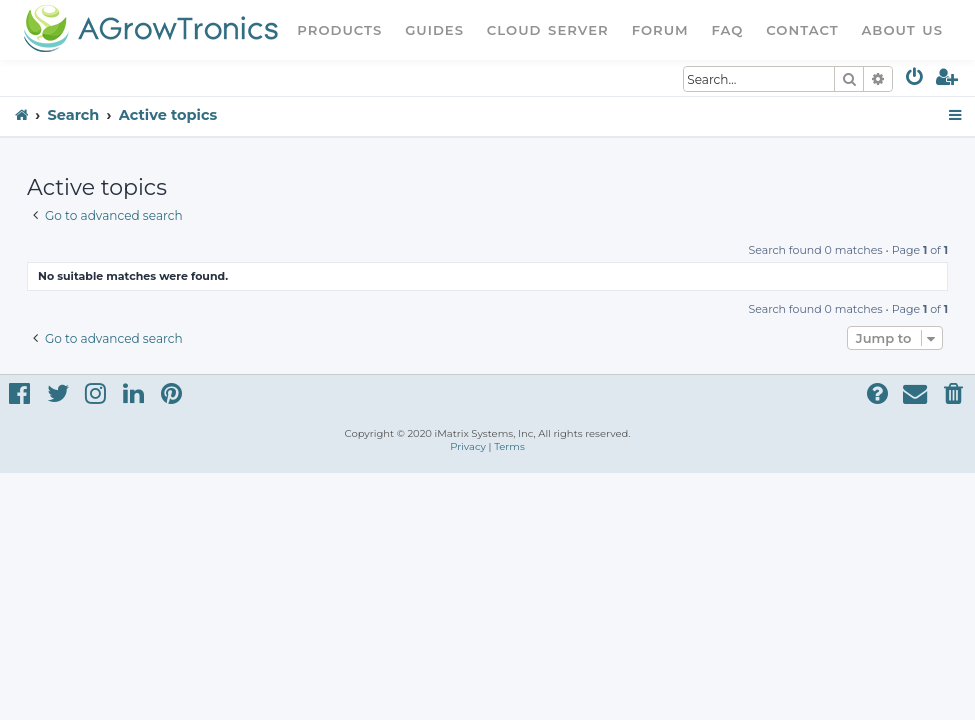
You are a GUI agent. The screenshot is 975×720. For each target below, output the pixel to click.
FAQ (728, 30)
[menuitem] (915, 80)
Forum (660, 30)
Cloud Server (548, 30)
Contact (802, 30)
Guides (434, 30)
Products (339, 30)
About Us (902, 30)
